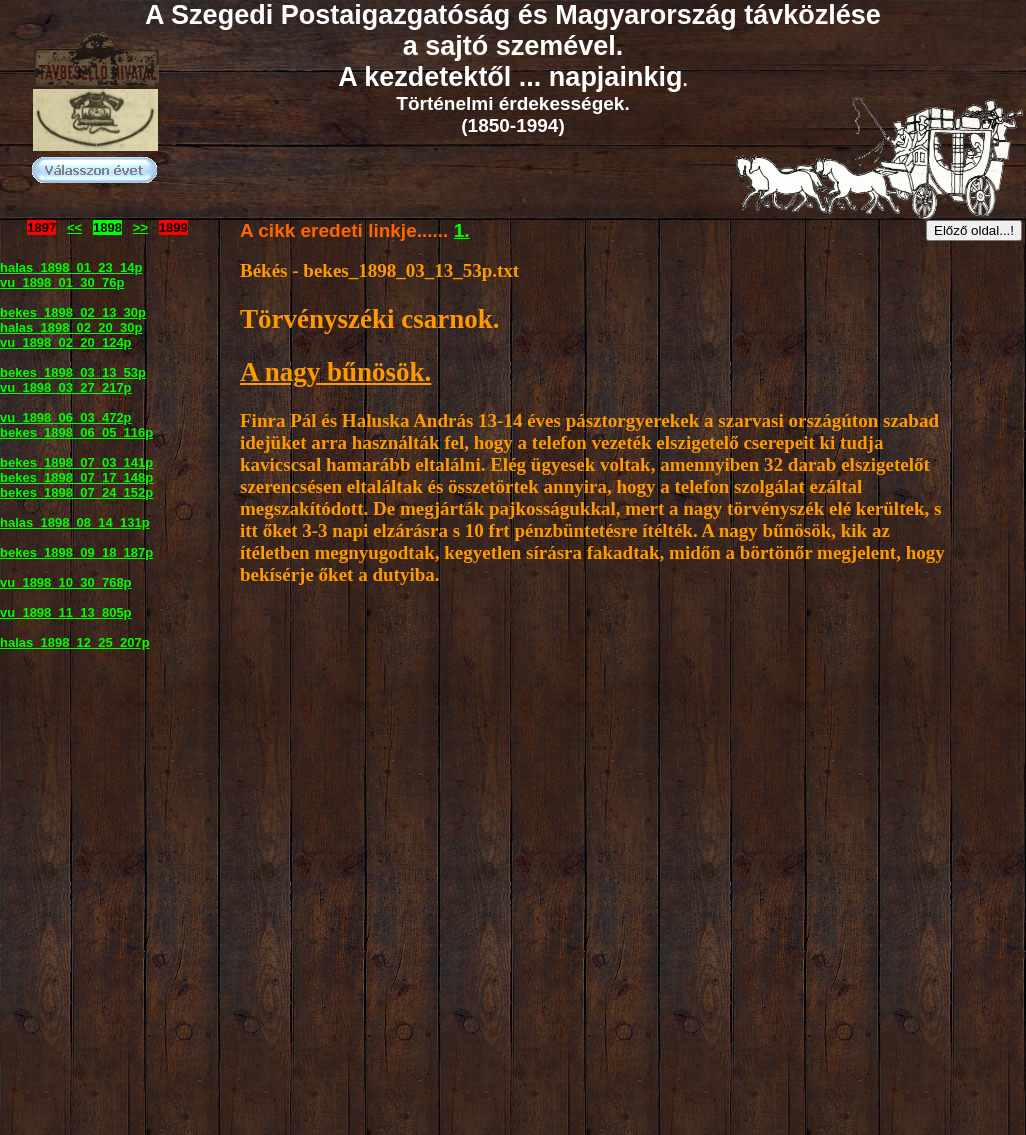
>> (140, 227)
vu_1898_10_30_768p (66, 582)
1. (462, 230)
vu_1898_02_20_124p (66, 342)
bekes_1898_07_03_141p (76, 462)
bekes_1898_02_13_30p (73, 312)
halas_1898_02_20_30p (71, 327)
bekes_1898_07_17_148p (76, 477)
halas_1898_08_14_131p (75, 522)
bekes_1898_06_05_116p (76, 432)
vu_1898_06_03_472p (66, 417)
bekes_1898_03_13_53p (73, 372)
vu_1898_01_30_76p (62, 282)
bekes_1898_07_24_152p (76, 492)
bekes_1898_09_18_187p (76, 552)
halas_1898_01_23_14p (71, 267)
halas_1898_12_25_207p (75, 642)
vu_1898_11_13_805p (66, 612)
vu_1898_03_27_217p (66, 387)
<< (74, 227)
